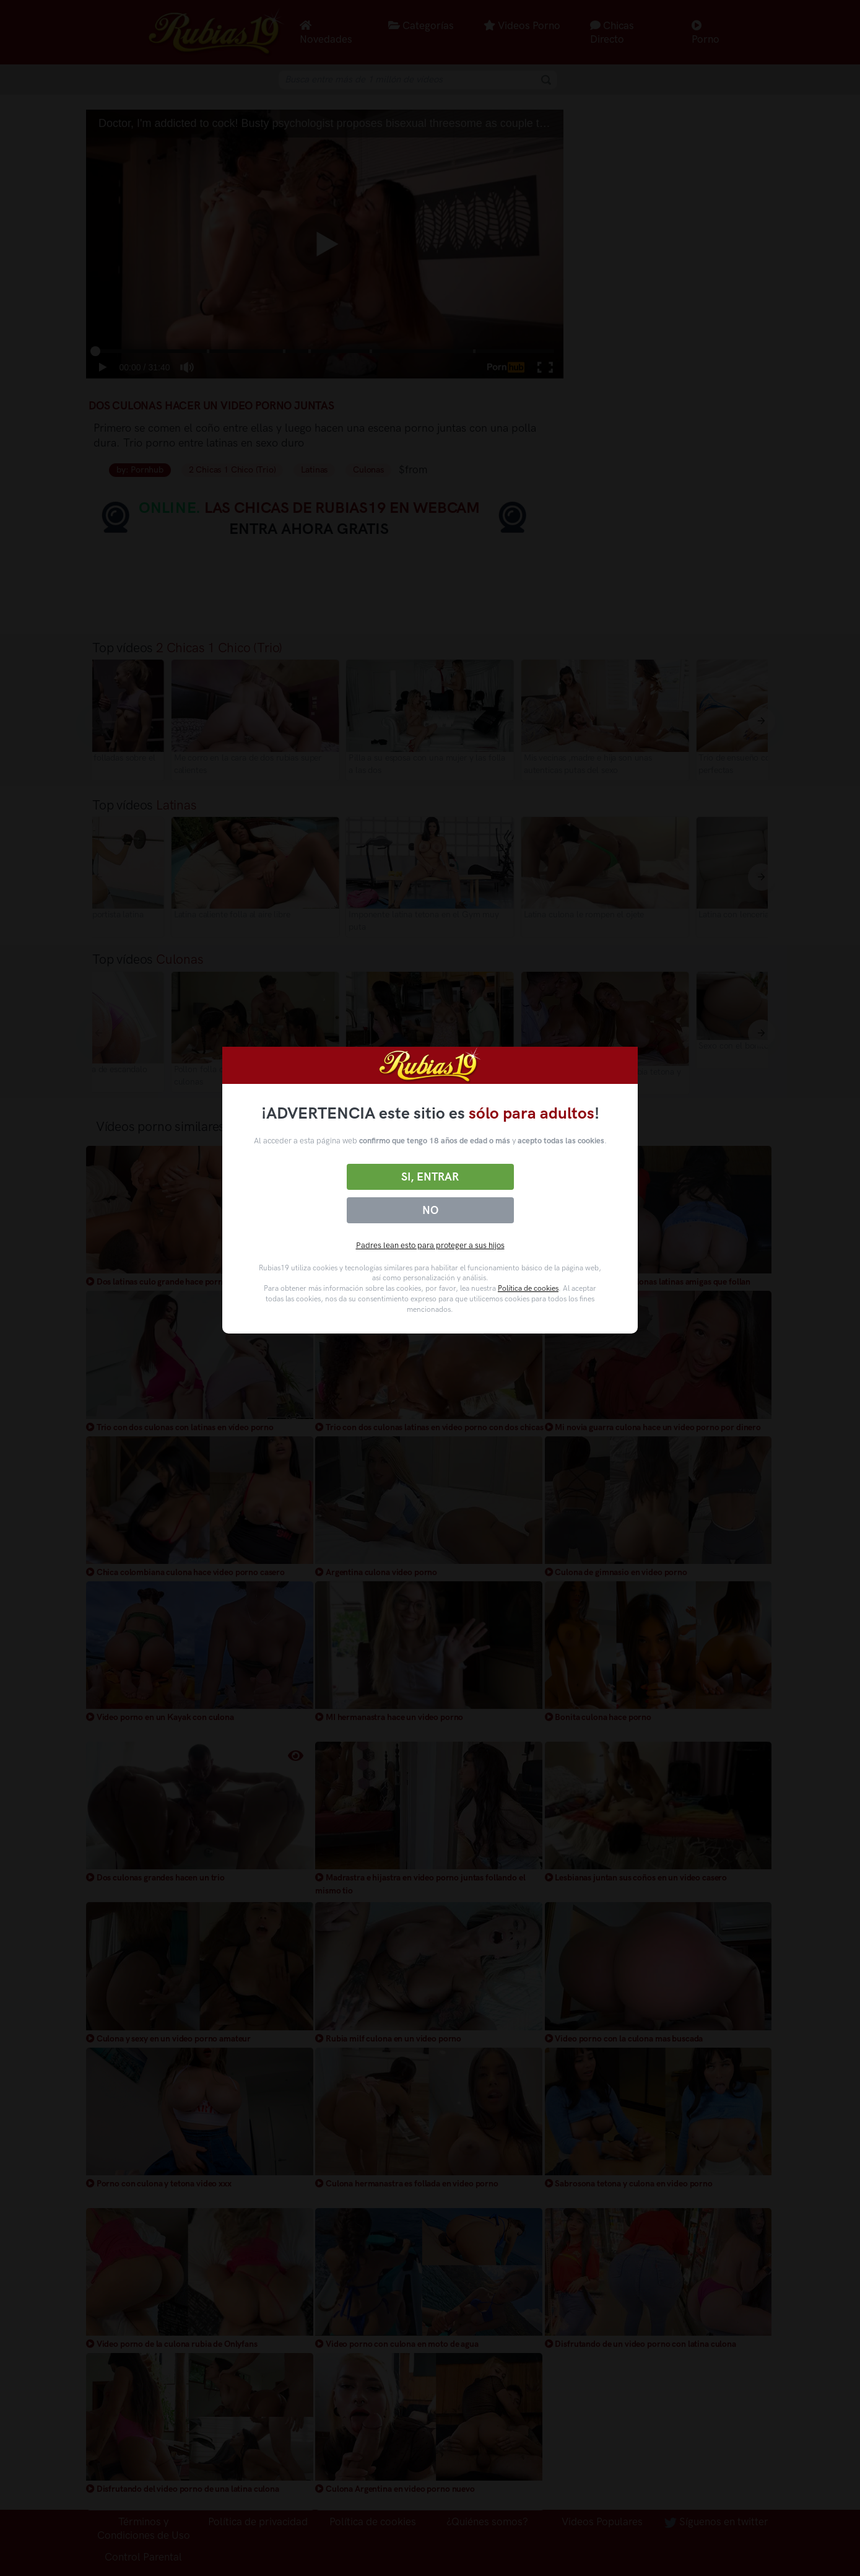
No (430, 1210)
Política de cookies (528, 1288)
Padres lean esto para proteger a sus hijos (430, 1245)
